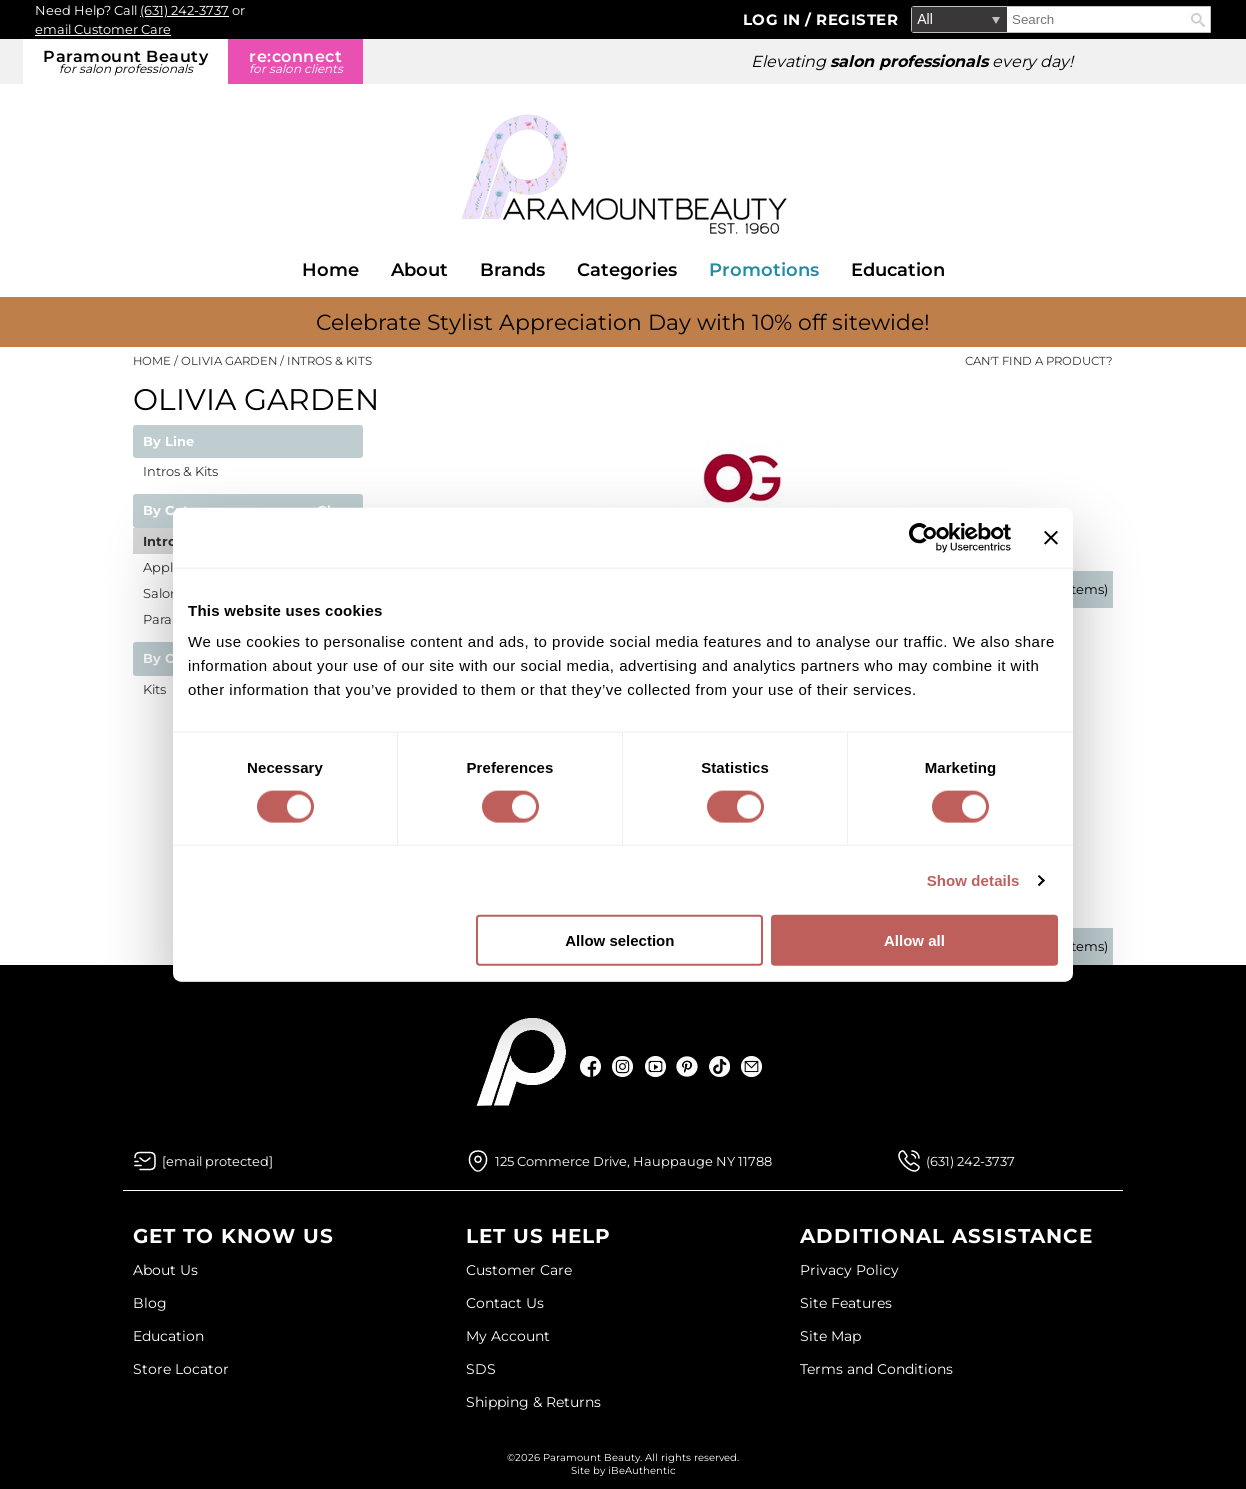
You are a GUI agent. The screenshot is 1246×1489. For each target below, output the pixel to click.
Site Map (830, 1336)
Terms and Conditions (876, 1369)
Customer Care (519, 1270)
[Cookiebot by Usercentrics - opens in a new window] (923, 537)
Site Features (846, 1303)
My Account (508, 1336)
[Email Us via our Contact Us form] (217, 1161)
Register (857, 19)
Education (898, 270)
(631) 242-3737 (184, 10)
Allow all (914, 940)
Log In (774, 19)
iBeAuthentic (642, 1470)
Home (330, 270)
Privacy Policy (849, 1270)
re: (295, 61)
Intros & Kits (180, 471)
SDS (481, 1369)
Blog (150, 1303)
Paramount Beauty (125, 61)
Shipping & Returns (533, 1402)
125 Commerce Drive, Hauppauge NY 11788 (633, 1161)
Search (1198, 20)
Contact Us (505, 1303)
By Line (168, 442)
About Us (165, 1270)
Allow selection (619, 940)
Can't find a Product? (1039, 361)
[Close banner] (1051, 537)
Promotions (764, 270)
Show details (973, 879)
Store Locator (181, 1369)
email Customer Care (103, 29)
